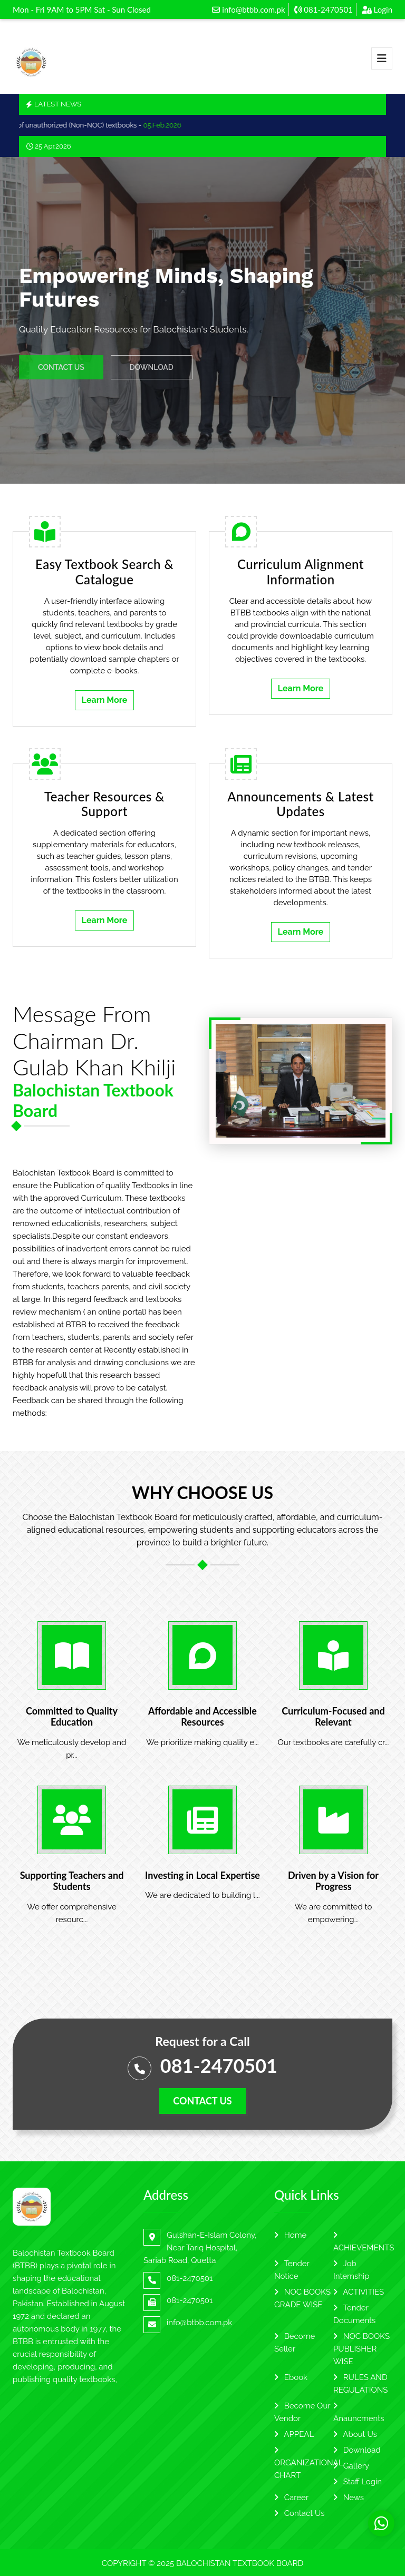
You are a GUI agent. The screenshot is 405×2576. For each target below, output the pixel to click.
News (348, 2497)
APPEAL (294, 2434)
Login (377, 9)
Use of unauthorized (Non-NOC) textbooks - (97, 125)
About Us (355, 2434)
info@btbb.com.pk (248, 9)
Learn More (105, 700)
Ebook (290, 2377)
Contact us (202, 2101)
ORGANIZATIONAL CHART (308, 2463)
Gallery (351, 2466)
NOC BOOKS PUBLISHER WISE (361, 2349)
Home (290, 2235)
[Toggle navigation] (381, 58)
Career (291, 2497)
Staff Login (357, 2481)
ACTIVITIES (358, 2292)
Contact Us (299, 2513)
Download (357, 2450)
